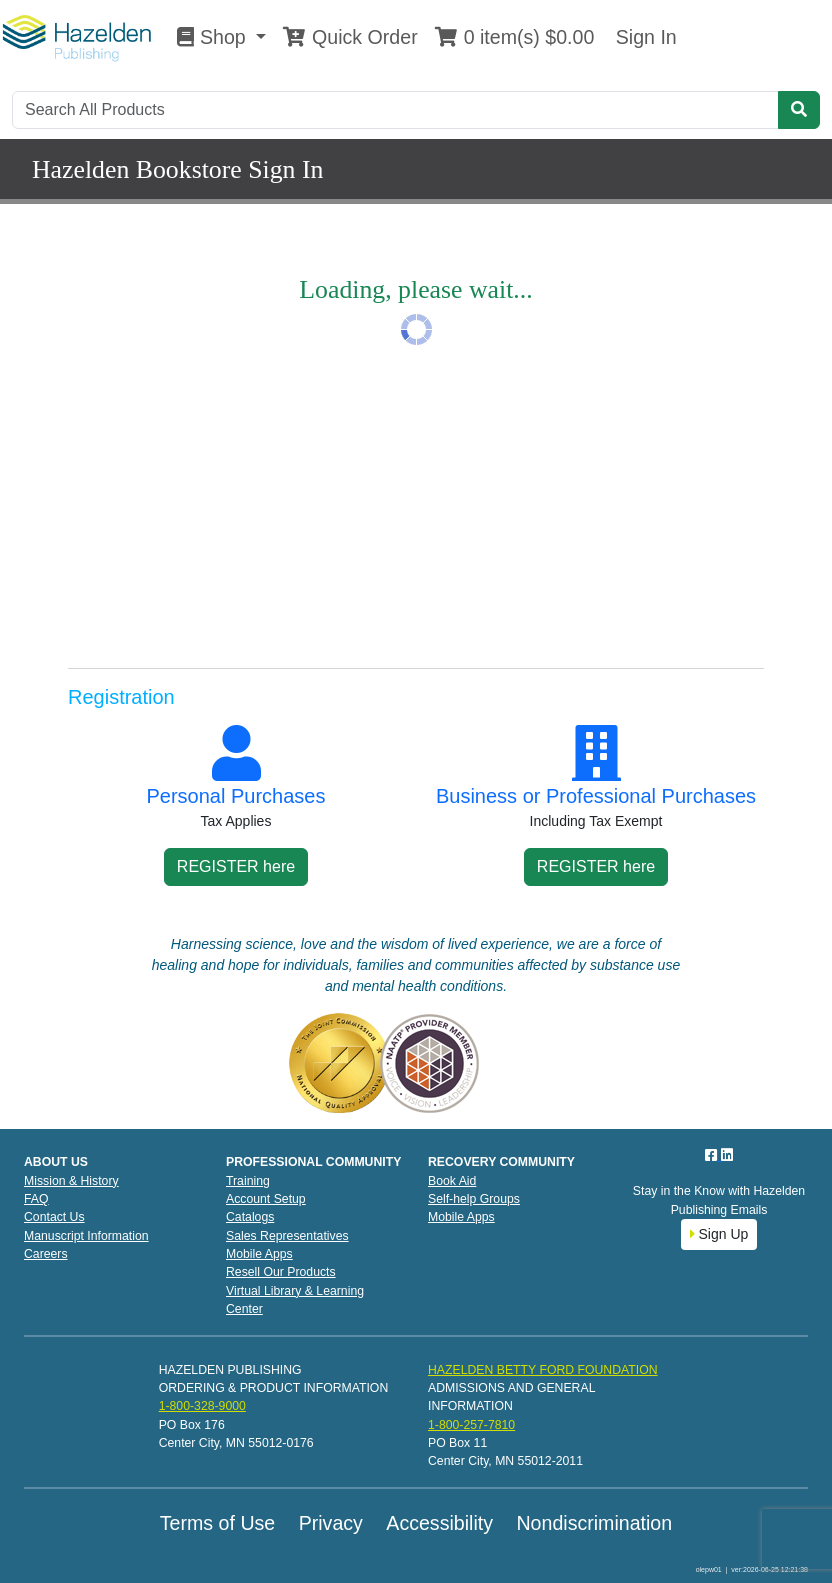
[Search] (395, 110)
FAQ (36, 1199)
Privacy (331, 1523)
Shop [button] (214, 37)
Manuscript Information (86, 1236)
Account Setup (266, 1199)
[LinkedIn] (727, 1155)
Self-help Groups (474, 1199)
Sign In (643, 37)
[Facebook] (713, 1155)
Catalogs (250, 1217)
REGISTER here (236, 866)
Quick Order (350, 37)
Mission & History (71, 1181)
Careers (46, 1254)
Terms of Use (217, 1523)
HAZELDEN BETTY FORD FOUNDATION (543, 1370)
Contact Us (54, 1217)
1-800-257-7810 (471, 1425)
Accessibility (439, 1523)
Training (248, 1181)
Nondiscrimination (594, 1523)
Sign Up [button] (719, 1234)
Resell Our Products (281, 1272)
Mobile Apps (259, 1254)
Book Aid (452, 1181)
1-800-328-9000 (202, 1406)
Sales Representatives (287, 1236)
